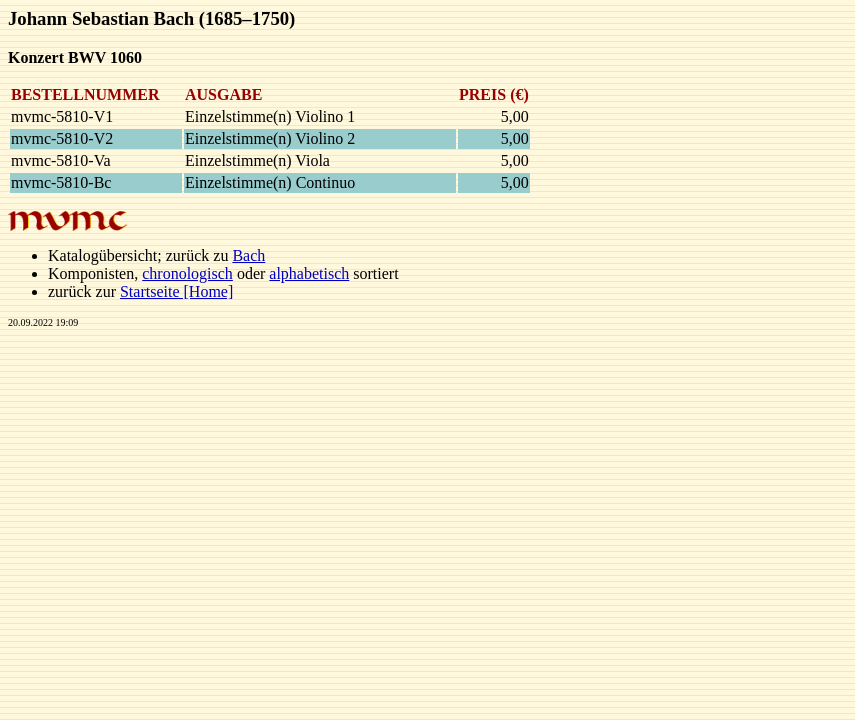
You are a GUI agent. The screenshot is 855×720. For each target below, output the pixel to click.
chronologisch (187, 273)
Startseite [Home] (176, 291)
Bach (248, 255)
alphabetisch (309, 273)
